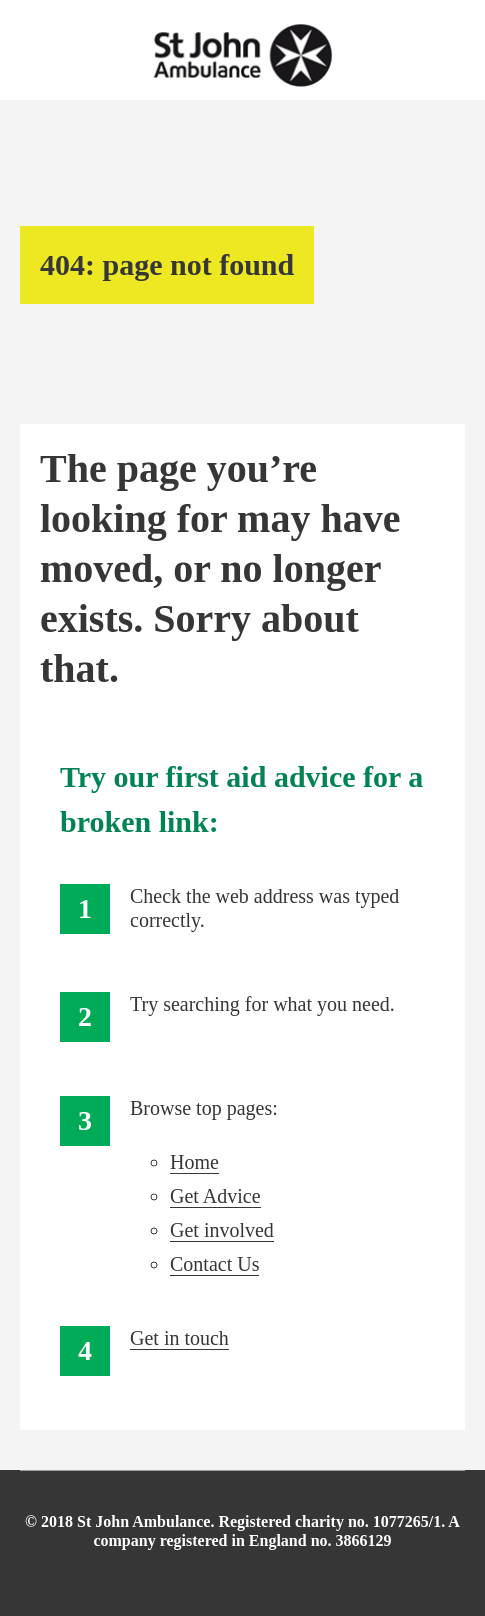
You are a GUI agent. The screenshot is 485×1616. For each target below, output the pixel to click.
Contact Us (214, 1264)
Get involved (222, 1230)
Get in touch (179, 1338)
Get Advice (215, 1196)
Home (194, 1162)
